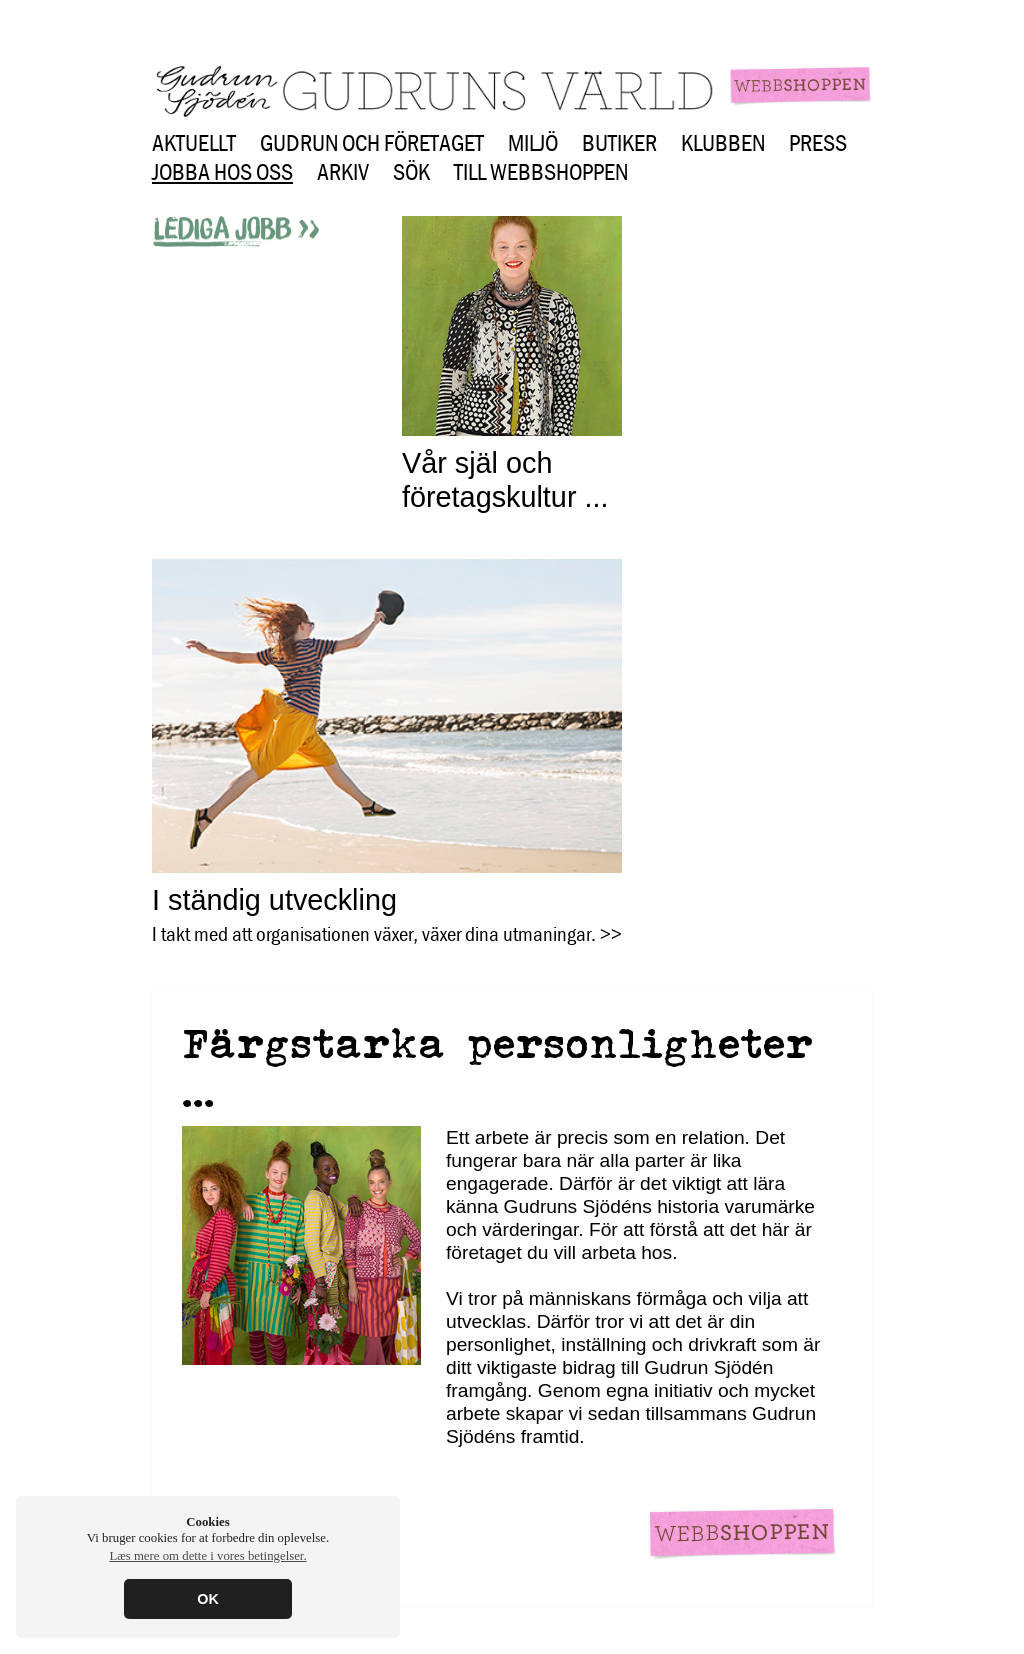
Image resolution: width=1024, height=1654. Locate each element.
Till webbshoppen (541, 171)
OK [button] (208, 1599)
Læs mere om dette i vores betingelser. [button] (207, 1556)
